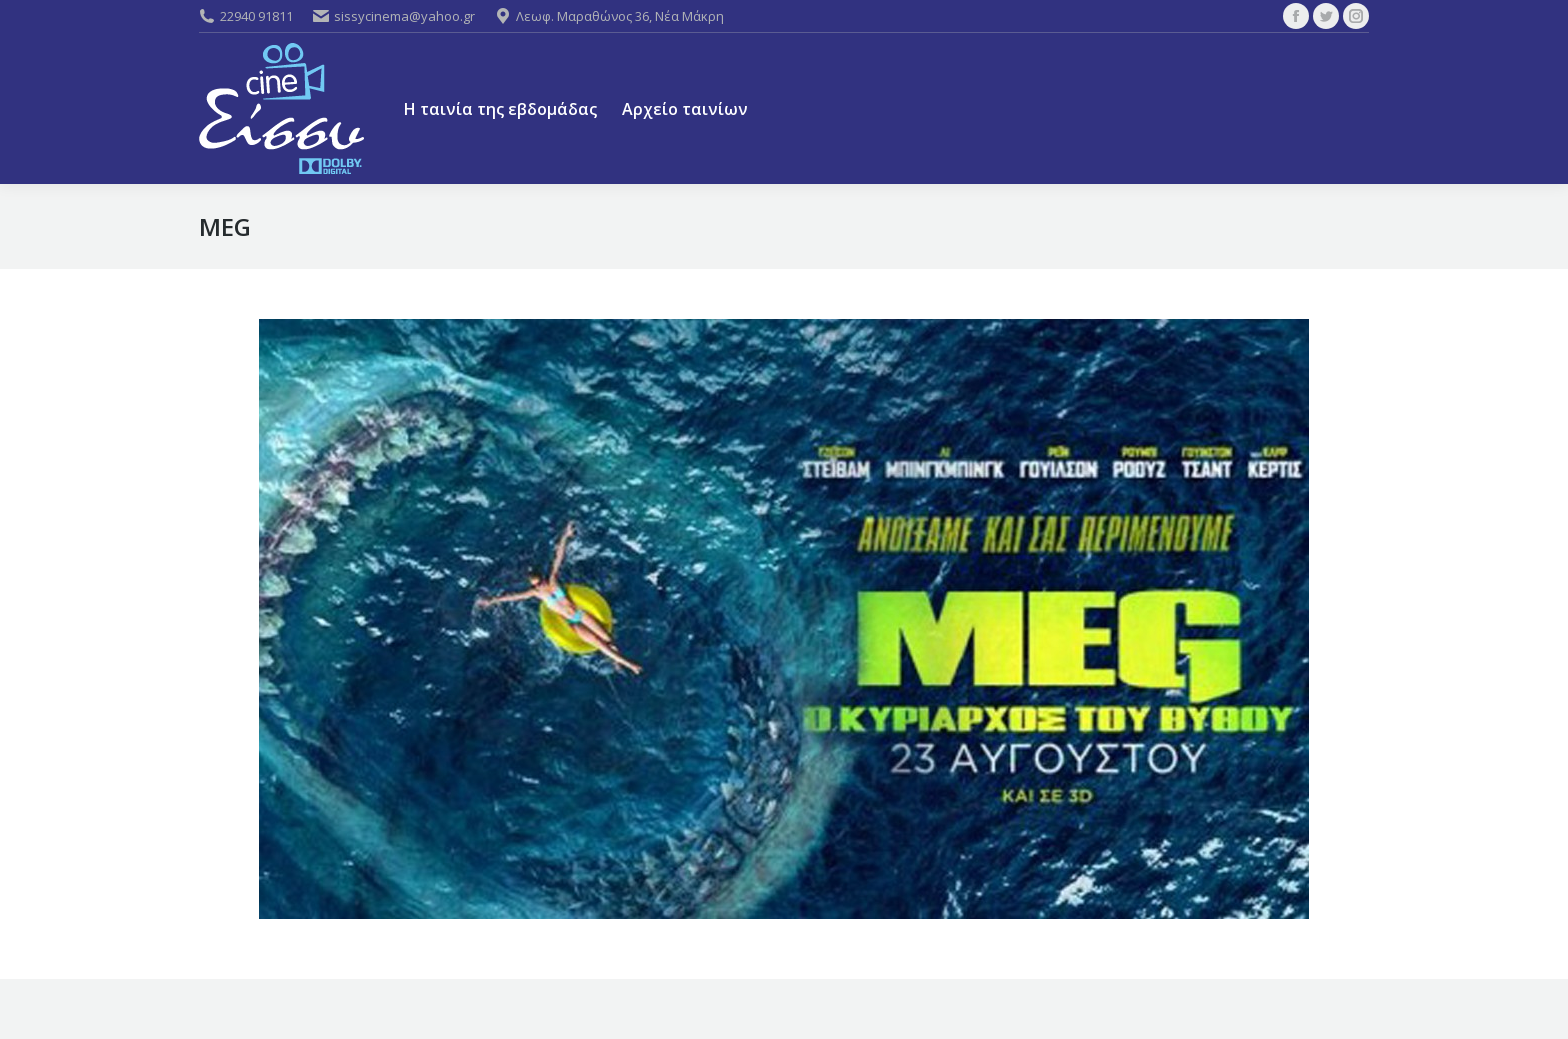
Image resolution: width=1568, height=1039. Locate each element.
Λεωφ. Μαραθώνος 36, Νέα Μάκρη (609, 16)
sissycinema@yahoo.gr (394, 16)
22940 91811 (246, 16)
